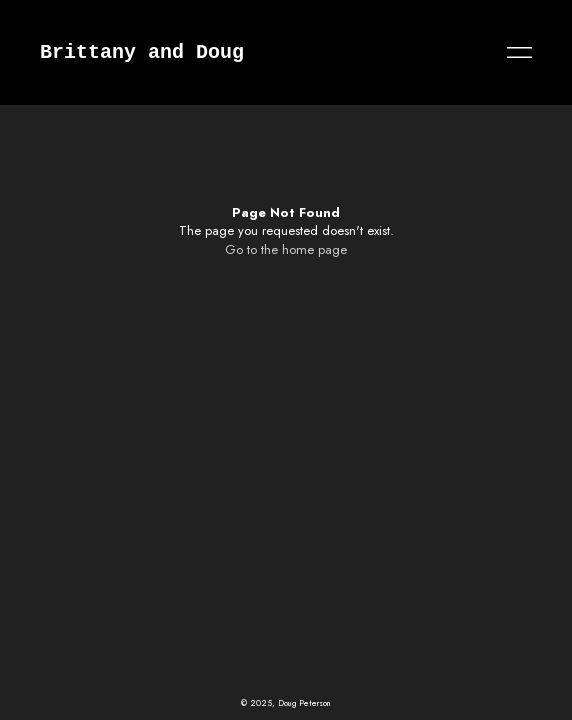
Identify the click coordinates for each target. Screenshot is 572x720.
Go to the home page (286, 249)
